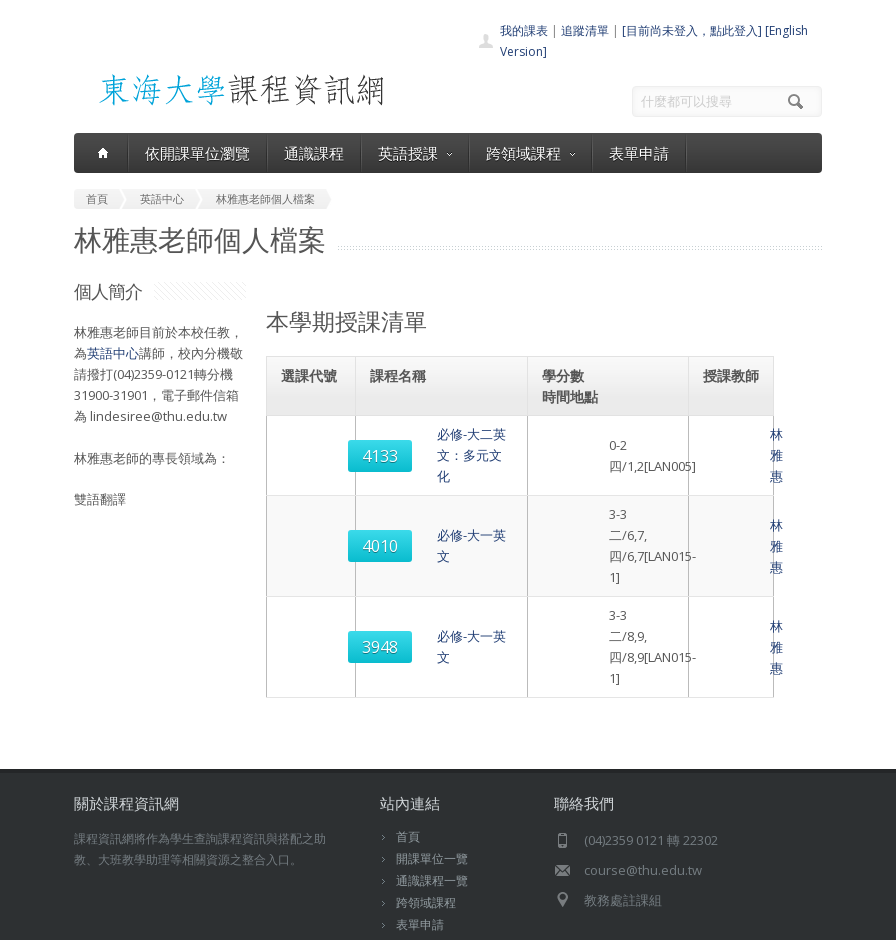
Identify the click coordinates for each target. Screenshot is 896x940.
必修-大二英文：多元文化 (447, 445)
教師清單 (420, 863)
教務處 (414, 919)
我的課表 (524, 30)
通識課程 (314, 153)
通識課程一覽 (432, 775)
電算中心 (351, 919)
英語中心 (113, 353)
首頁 (408, 731)
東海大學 (96, 919)
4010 (313, 504)
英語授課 (415, 153)
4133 (313, 445)
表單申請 (639, 153)
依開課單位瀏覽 (197, 153)
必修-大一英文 (415, 504)
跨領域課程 (530, 153)
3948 (313, 563)
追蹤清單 (585, 30)
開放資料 (420, 841)
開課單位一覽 (432, 753)
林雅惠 (734, 445)
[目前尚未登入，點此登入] (692, 30)
